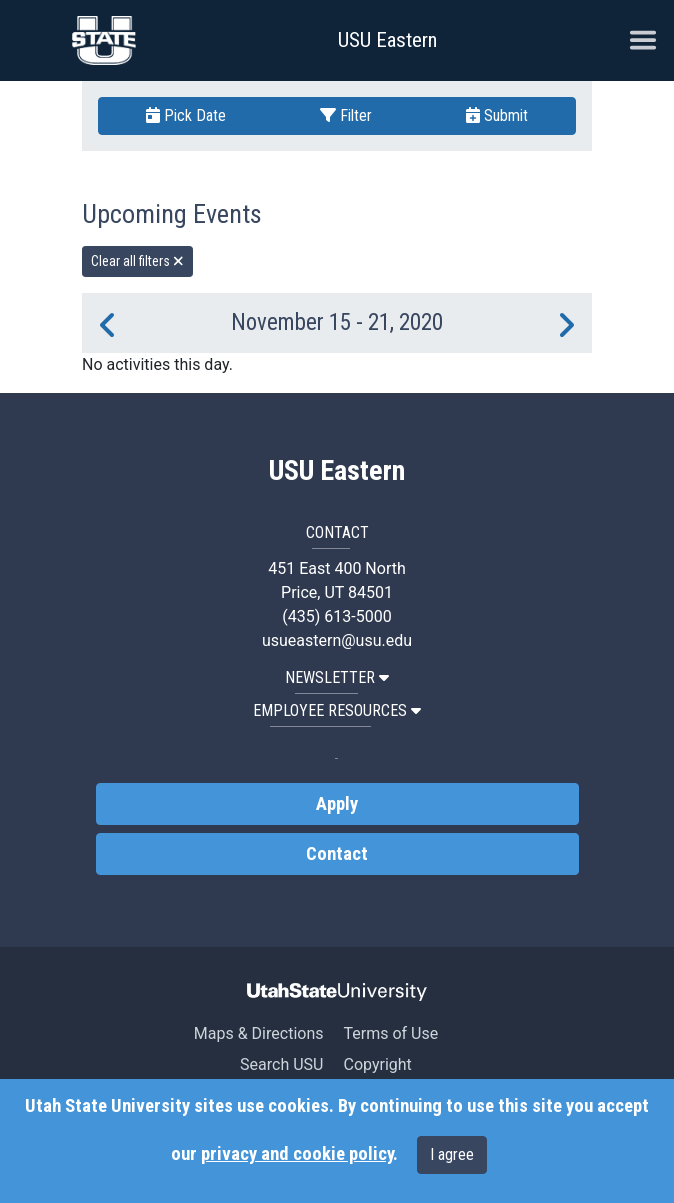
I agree (452, 1154)
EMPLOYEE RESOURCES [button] (337, 710)
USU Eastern (387, 40)
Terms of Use (390, 1033)
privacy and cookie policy (297, 1154)
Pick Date (186, 115)
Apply (337, 804)
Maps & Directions (259, 1033)
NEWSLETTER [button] (337, 677)
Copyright (377, 1064)
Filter (346, 115)
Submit (497, 115)
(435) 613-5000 (336, 616)
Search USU (281, 1064)
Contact (337, 854)
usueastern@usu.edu (337, 640)
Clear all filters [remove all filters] (137, 261)
